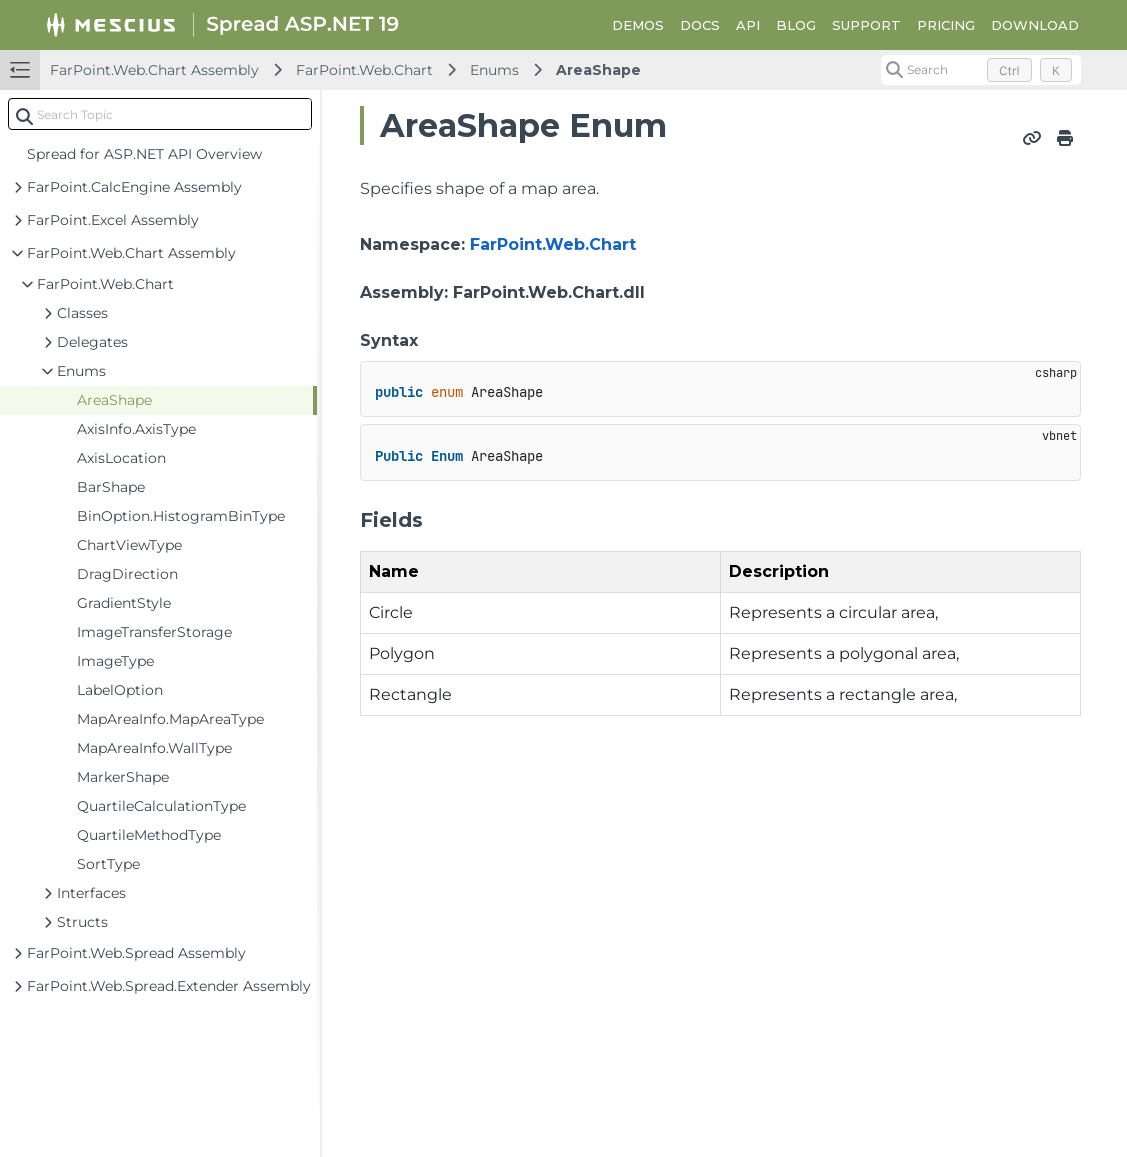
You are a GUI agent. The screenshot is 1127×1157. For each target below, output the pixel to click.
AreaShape (598, 70)
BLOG (796, 25)
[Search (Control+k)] (981, 70)
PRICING (946, 25)
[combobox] (160, 114)
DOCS (700, 25)
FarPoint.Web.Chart (364, 70)
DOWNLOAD (1035, 25)
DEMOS (638, 25)
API (748, 25)
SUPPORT (866, 25)
